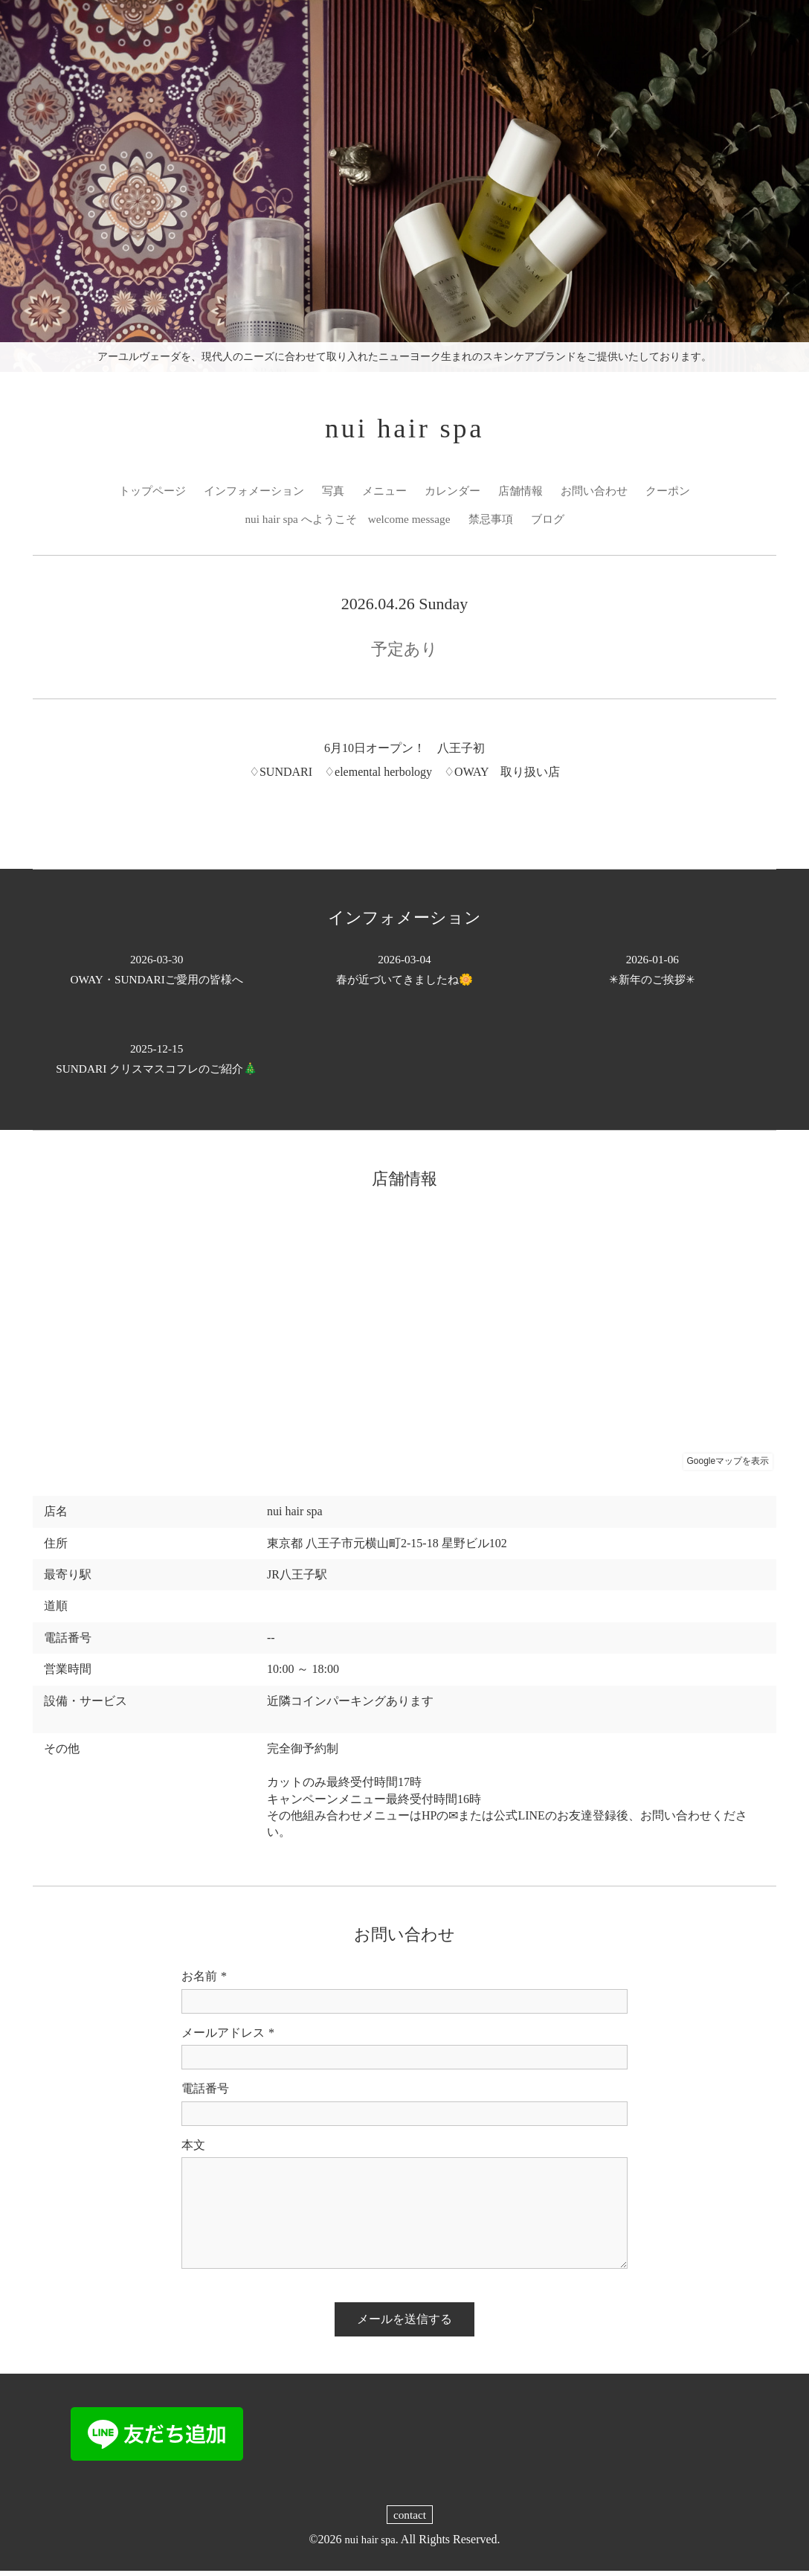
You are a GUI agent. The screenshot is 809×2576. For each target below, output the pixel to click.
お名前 (204, 1981)
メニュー (383, 494)
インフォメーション (246, 494)
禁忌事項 (494, 522)
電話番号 (205, 2093)
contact (410, 2520)
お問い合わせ (603, 494)
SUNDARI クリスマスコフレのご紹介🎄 (156, 1063)
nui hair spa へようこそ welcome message (345, 522)
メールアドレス (227, 2038)
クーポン (681, 494)
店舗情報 (526, 494)
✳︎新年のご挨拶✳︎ (652, 974)
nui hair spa (405, 429)
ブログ (554, 522)
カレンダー (455, 494)
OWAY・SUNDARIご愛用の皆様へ (156, 974)
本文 (193, 2149)
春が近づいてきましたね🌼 (404, 974)
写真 (330, 494)
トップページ (139, 494)
